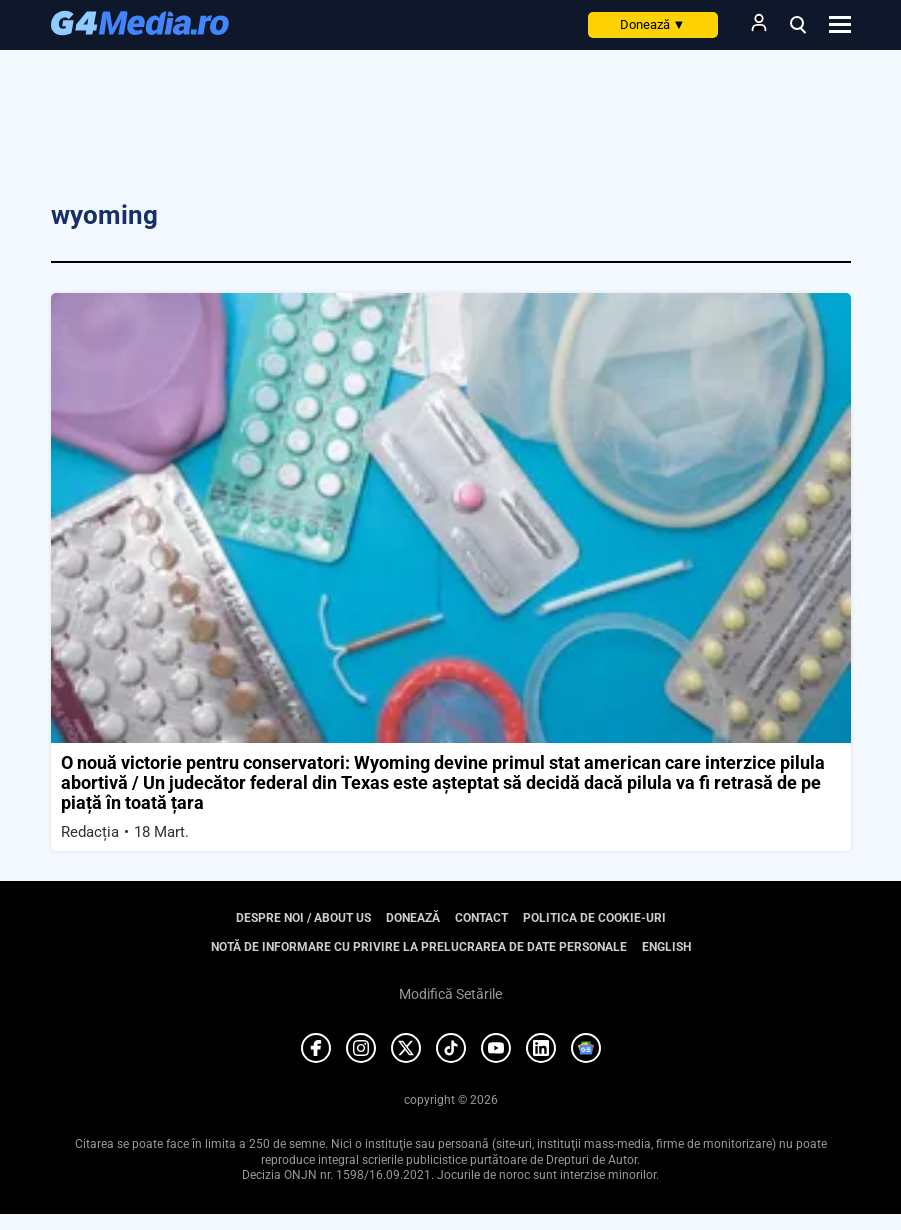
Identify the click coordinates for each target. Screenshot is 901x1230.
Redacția (90, 832)
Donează (653, 24)
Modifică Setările (450, 994)
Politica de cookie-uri (594, 918)
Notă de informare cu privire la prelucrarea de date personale (419, 947)
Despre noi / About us (303, 918)
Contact (481, 918)
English (666, 947)
